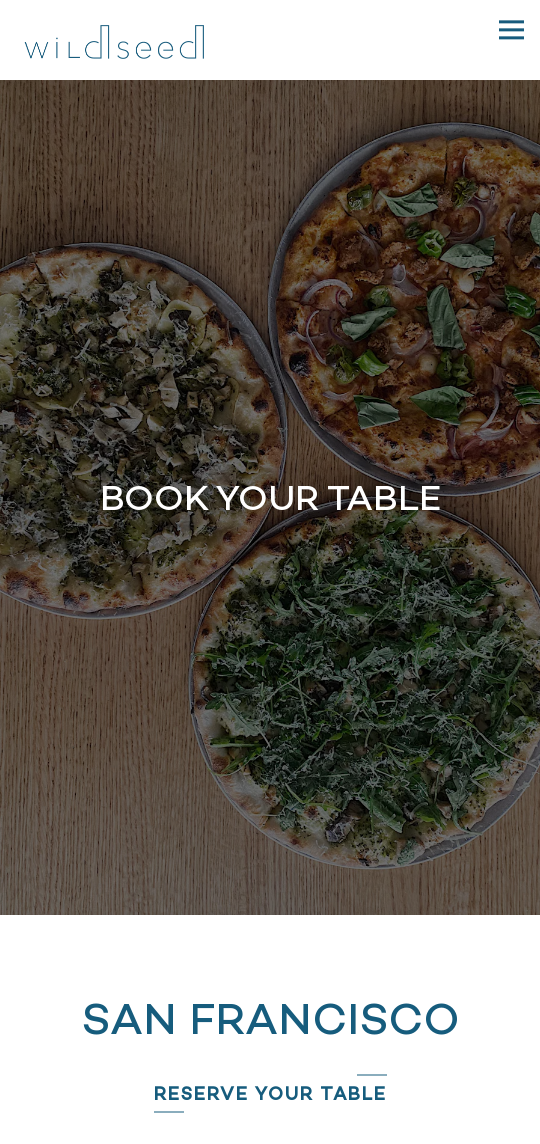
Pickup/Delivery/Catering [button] (270, 1122)
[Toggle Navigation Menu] (511, 29)
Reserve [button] (270, 1078)
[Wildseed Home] (115, 40)
